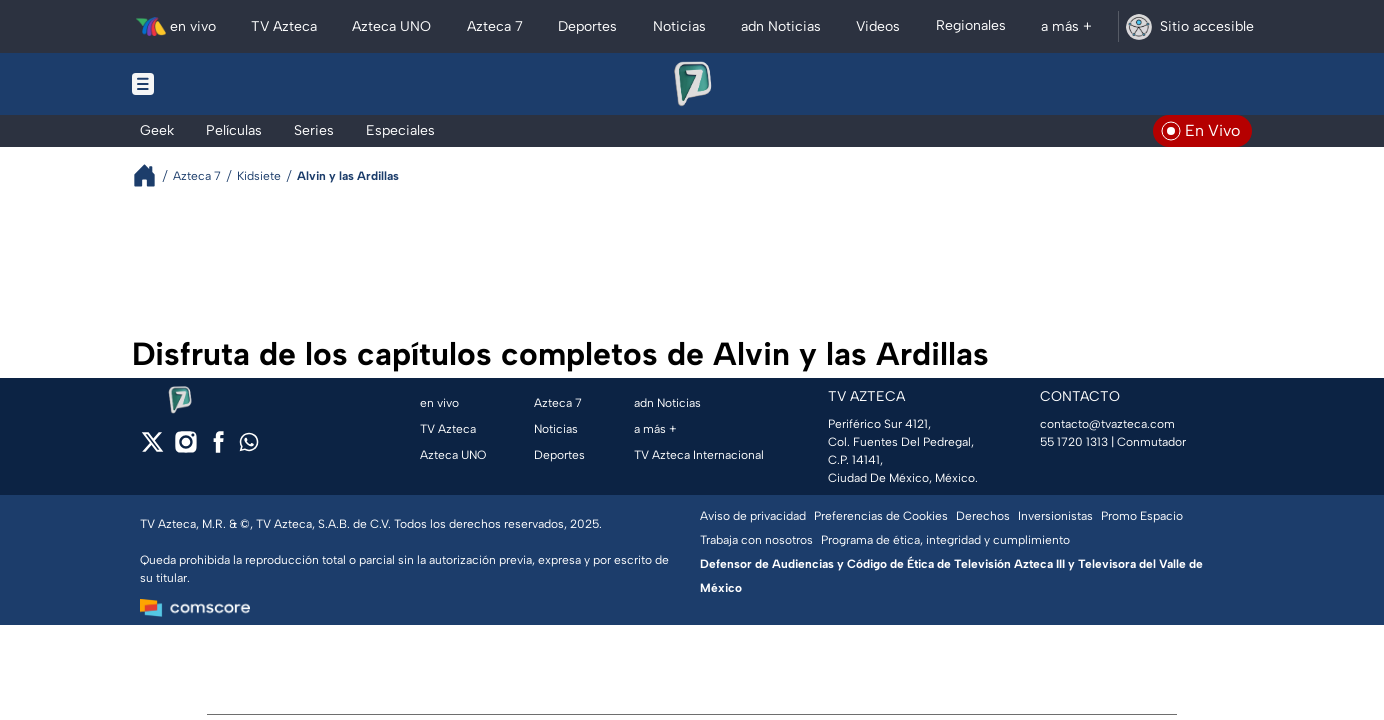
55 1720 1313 (1074, 442)
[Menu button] (212, 84)
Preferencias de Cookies (881, 516)
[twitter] (152, 448)
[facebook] (218, 448)
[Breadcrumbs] (152, 175)
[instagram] (185, 448)
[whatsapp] (249, 446)
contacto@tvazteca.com (1107, 424)
